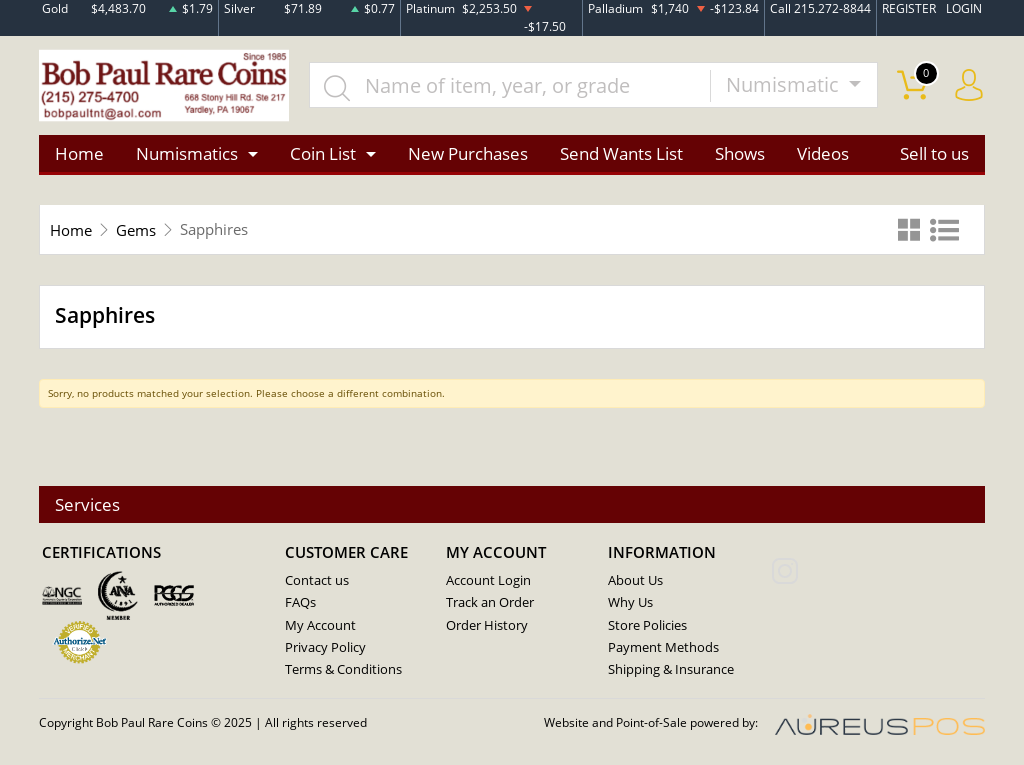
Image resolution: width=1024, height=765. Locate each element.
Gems (136, 230)
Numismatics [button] (187, 153)
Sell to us (934, 153)
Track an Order (490, 603)
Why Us (630, 603)
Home (79, 153)
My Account (320, 625)
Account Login (488, 581)
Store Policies (647, 625)
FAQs (300, 603)
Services (87, 504)
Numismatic (785, 85)
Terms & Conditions (343, 669)
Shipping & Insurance (671, 669)
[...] (510, 86)
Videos (823, 153)
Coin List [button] (323, 153)
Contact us (317, 581)
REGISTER (909, 8)
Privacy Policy (325, 647)
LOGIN (964, 8)
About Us (635, 581)
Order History (487, 625)
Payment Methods (663, 647)
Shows (740, 153)
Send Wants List (621, 153)
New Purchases (468, 153)
